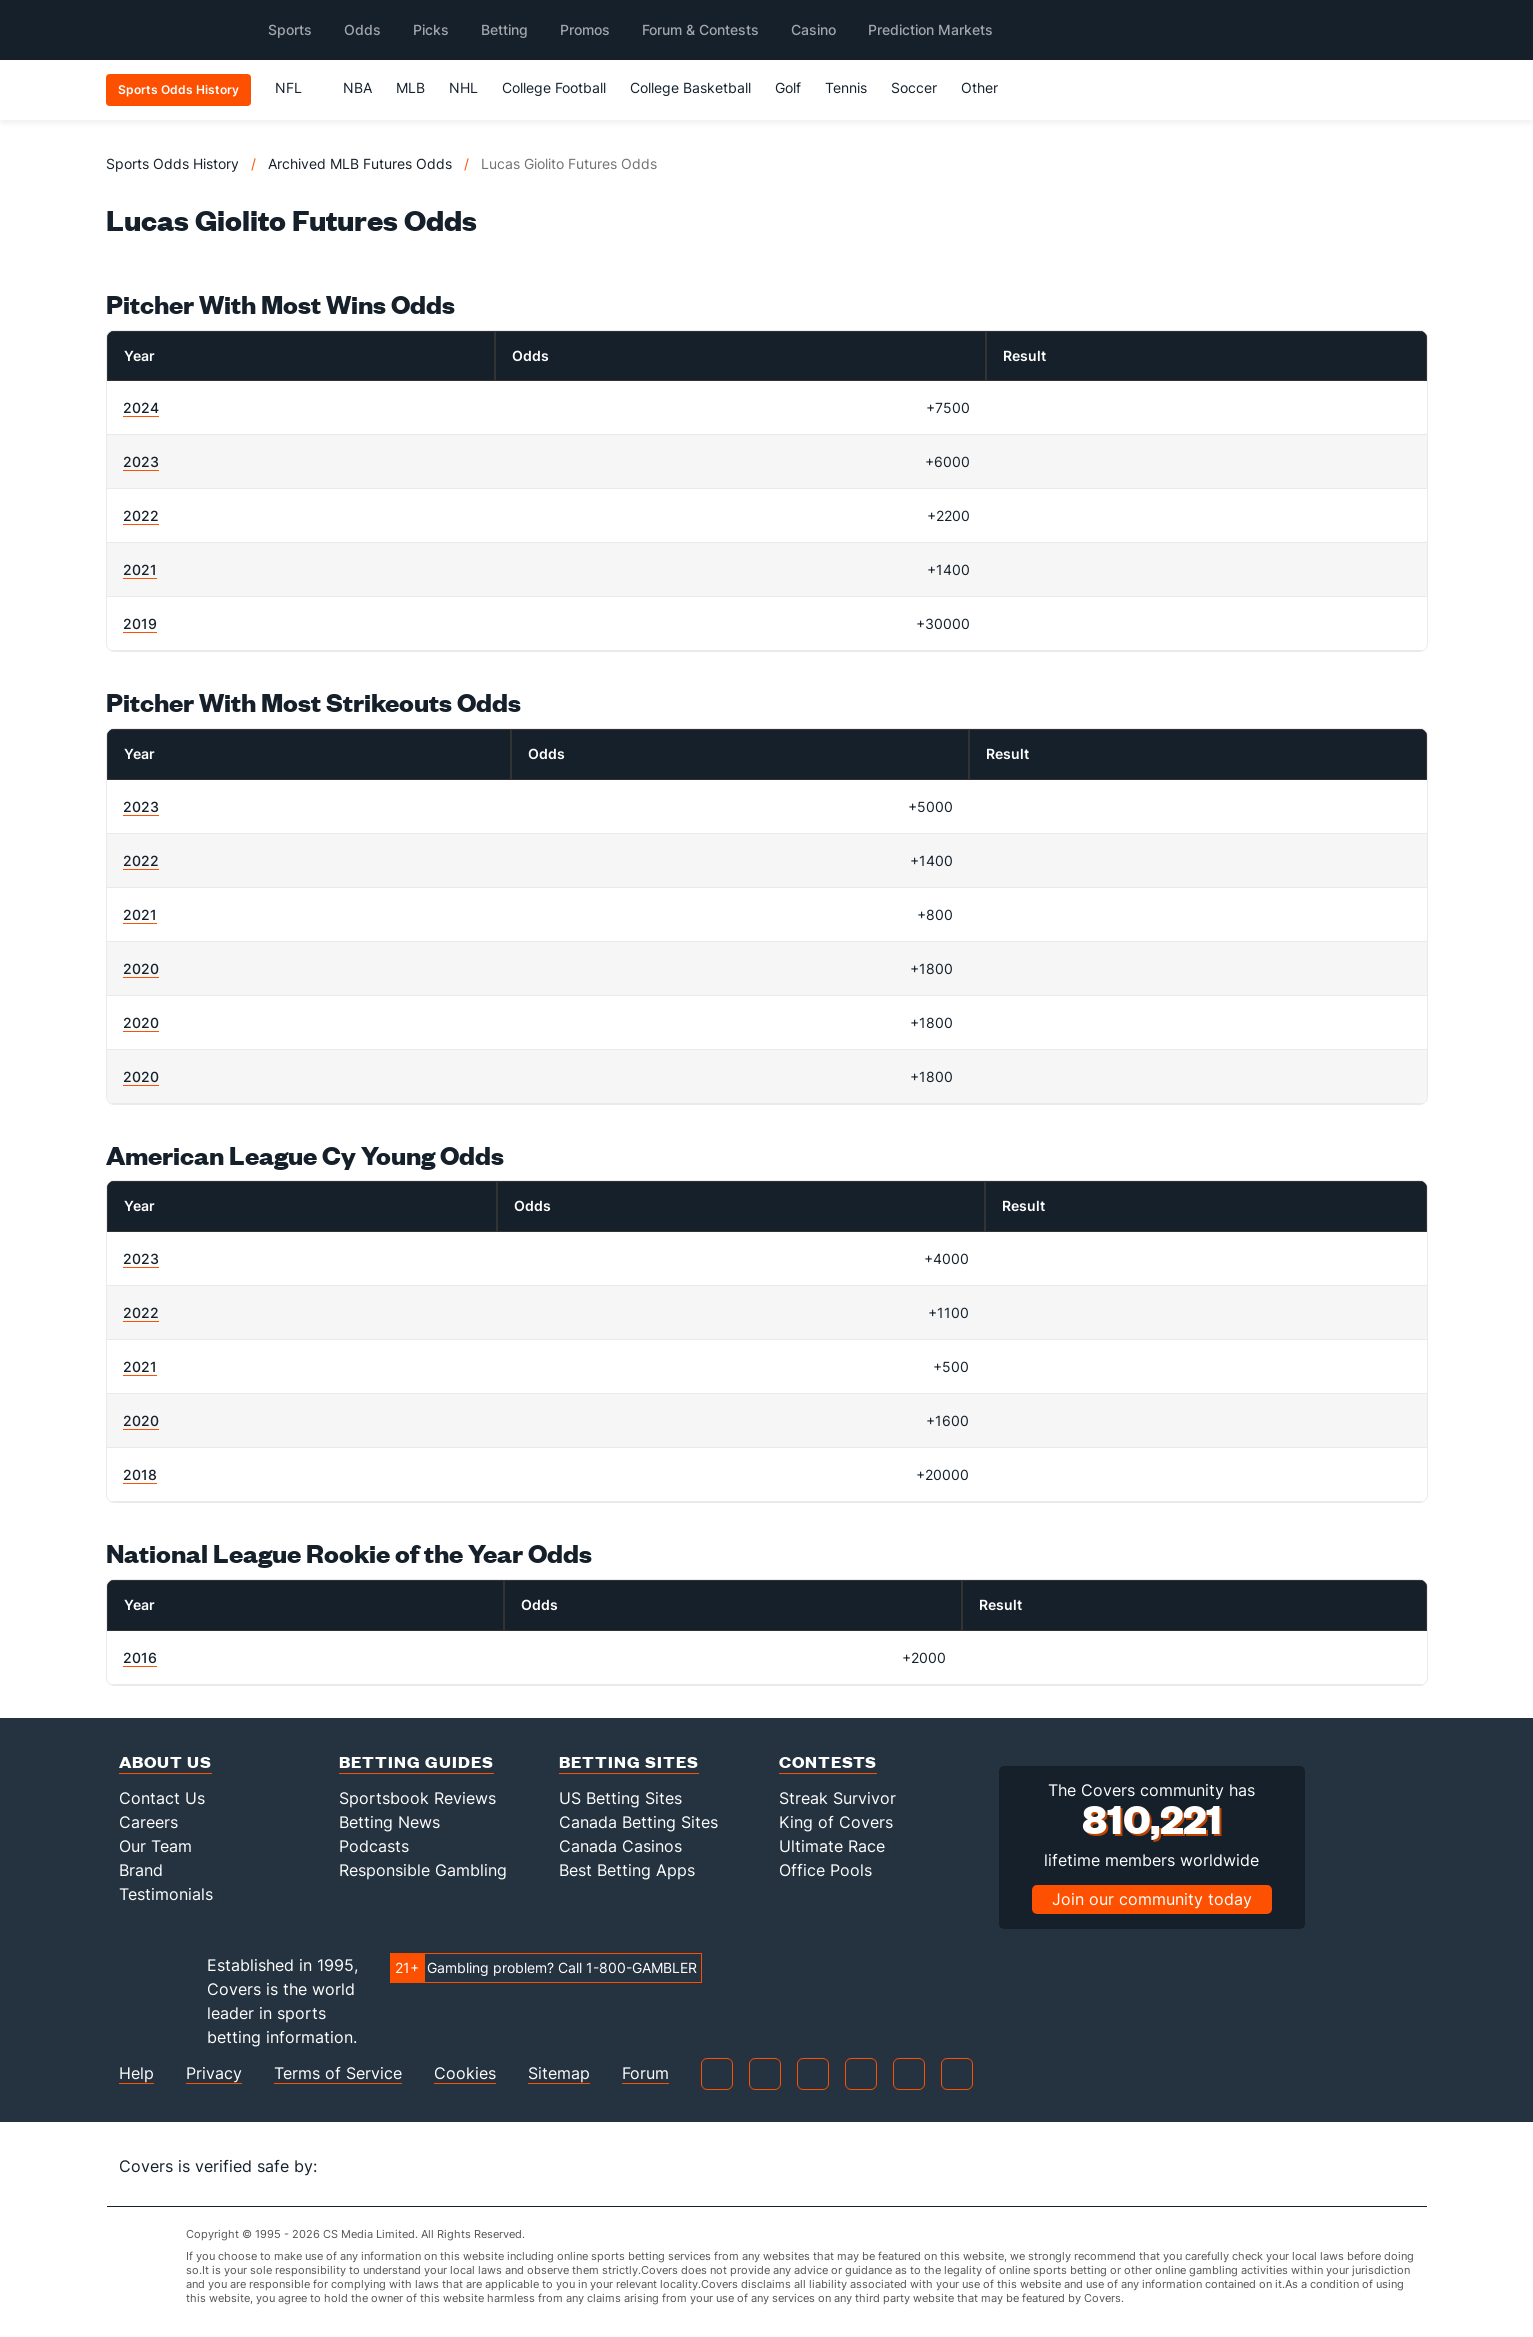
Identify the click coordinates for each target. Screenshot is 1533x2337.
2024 (141, 407)
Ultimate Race (832, 1846)
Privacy (214, 2073)
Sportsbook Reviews (417, 1798)
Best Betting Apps (627, 1870)
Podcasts (374, 1846)
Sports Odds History (172, 163)
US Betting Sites (620, 1798)
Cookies (465, 2073)
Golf (788, 87)
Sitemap (559, 2073)
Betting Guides (416, 1761)
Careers (148, 1822)
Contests (828, 1761)
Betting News (389, 1822)
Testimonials (166, 1894)
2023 (141, 461)
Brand (141, 1870)
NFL (297, 87)
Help (136, 2073)
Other (988, 87)
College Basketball (690, 87)
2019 (140, 623)
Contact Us (162, 1798)
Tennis (846, 87)
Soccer (914, 87)
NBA (357, 87)
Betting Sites (629, 1761)
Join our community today (1152, 1899)
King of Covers (836, 1822)
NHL (463, 87)
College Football (554, 87)
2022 (141, 515)
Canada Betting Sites (638, 1822)
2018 (140, 1474)
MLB (410, 87)
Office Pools (825, 1870)
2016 (140, 1657)
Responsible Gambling (423, 1870)
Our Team (155, 1846)
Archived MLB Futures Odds (360, 163)
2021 (140, 569)
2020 (141, 968)
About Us (165, 1761)
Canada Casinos (620, 1846)
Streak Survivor (837, 1798)
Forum (645, 2073)
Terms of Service (338, 2073)
